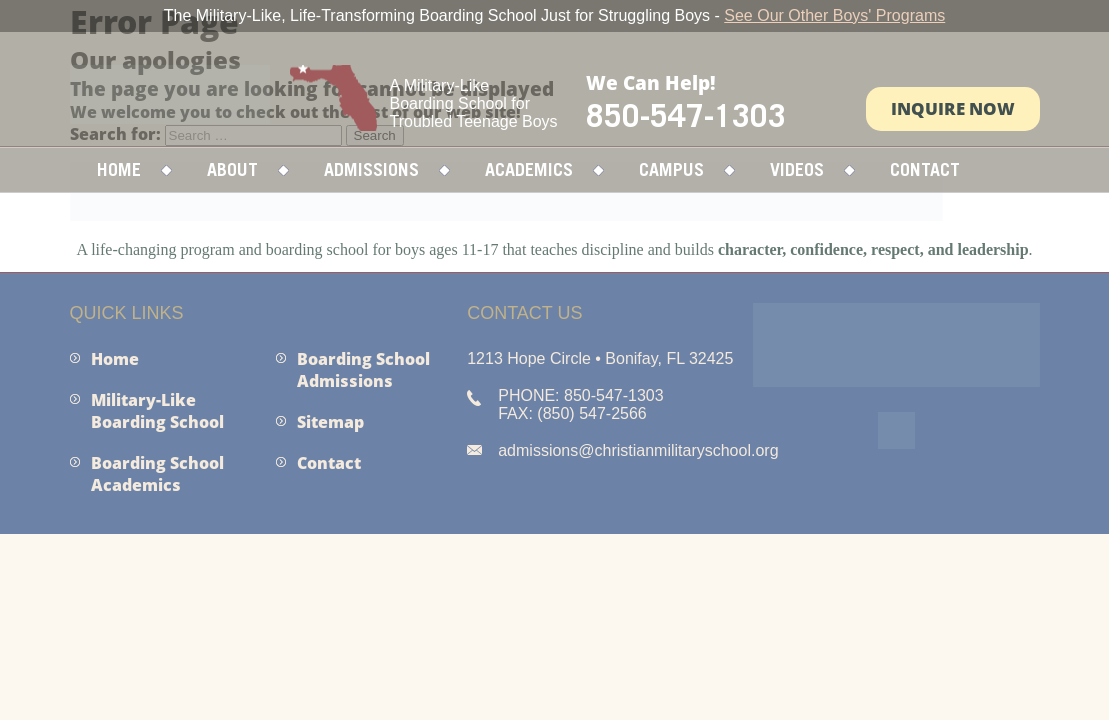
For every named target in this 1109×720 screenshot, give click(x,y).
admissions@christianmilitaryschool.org (638, 450)
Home (119, 169)
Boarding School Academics (157, 474)
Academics (529, 169)
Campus (671, 169)
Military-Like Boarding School (157, 411)
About (232, 169)
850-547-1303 (686, 115)
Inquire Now (953, 108)
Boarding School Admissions (363, 370)
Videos (797, 169)
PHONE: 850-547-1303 (580, 395)
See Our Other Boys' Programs (834, 15)
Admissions (371, 169)
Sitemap (330, 422)
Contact (925, 169)
